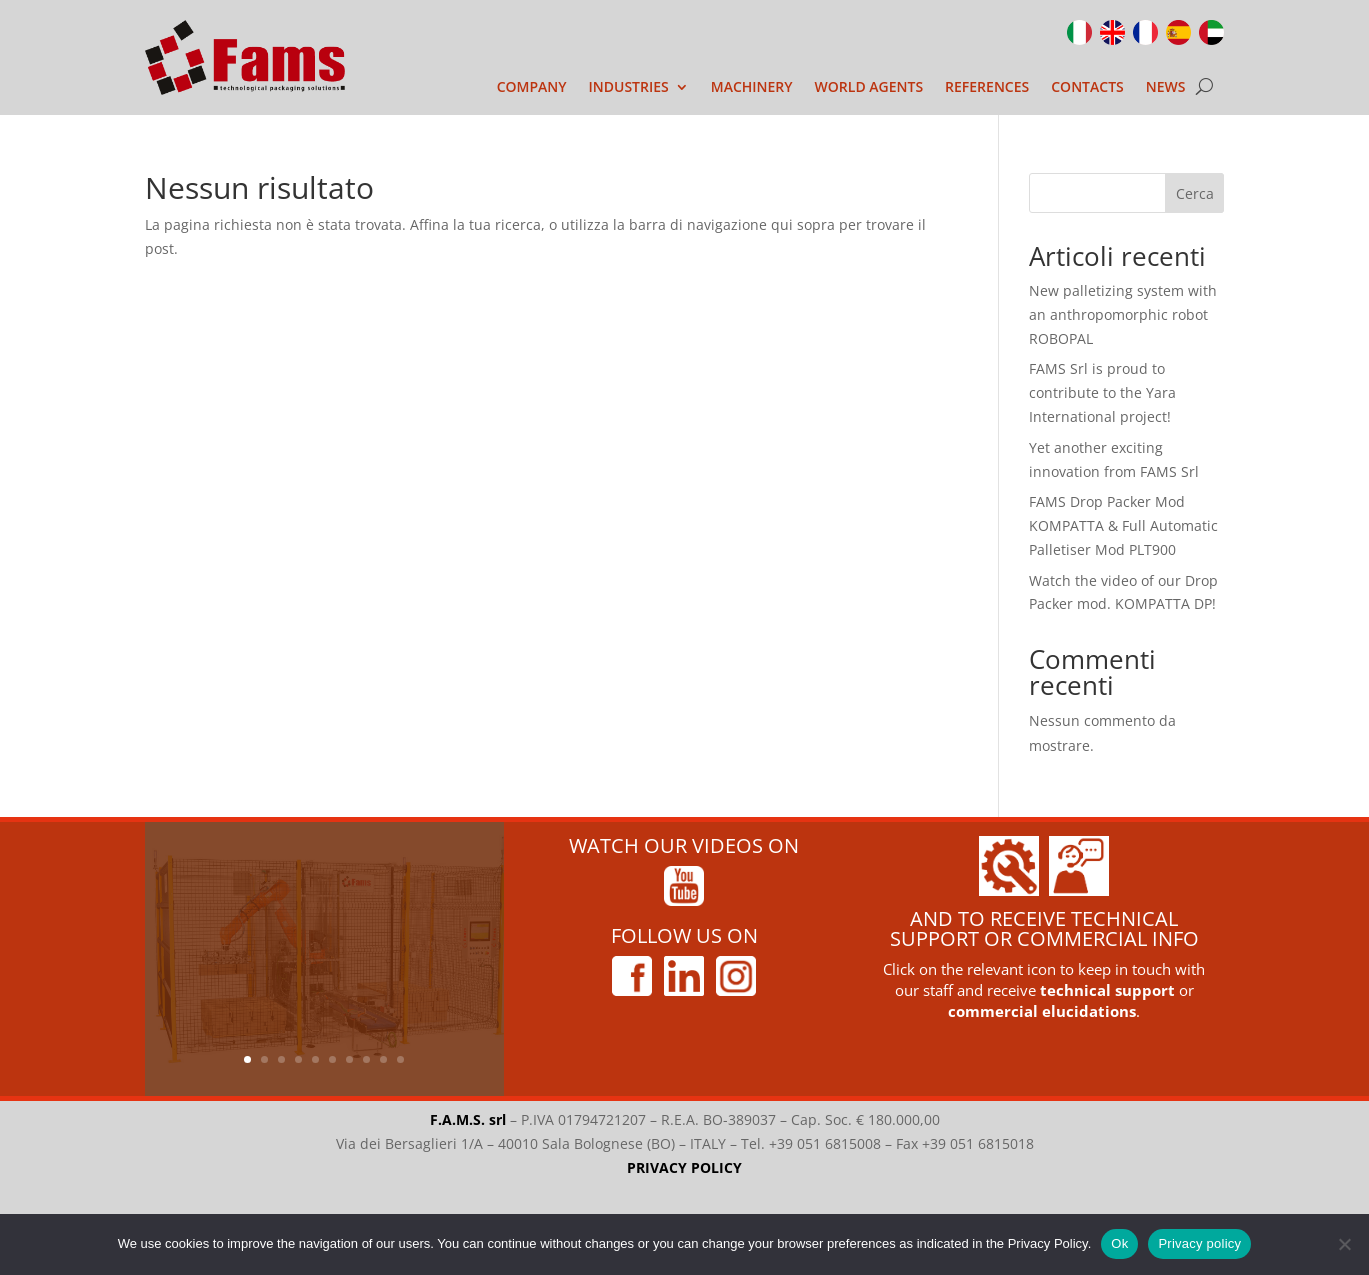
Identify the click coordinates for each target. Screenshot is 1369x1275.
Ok (1119, 1243)
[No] (1344, 1244)
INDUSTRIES (629, 88)
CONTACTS (1087, 88)
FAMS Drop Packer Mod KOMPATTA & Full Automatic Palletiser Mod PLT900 (1123, 525)
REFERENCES (987, 88)
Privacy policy (1199, 1243)
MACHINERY (752, 88)
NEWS (1166, 88)
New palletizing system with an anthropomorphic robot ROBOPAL (1123, 314)
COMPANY (532, 88)
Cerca (1195, 193)
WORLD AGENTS (869, 88)
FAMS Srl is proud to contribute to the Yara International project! (1102, 392)
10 (400, 1059)
